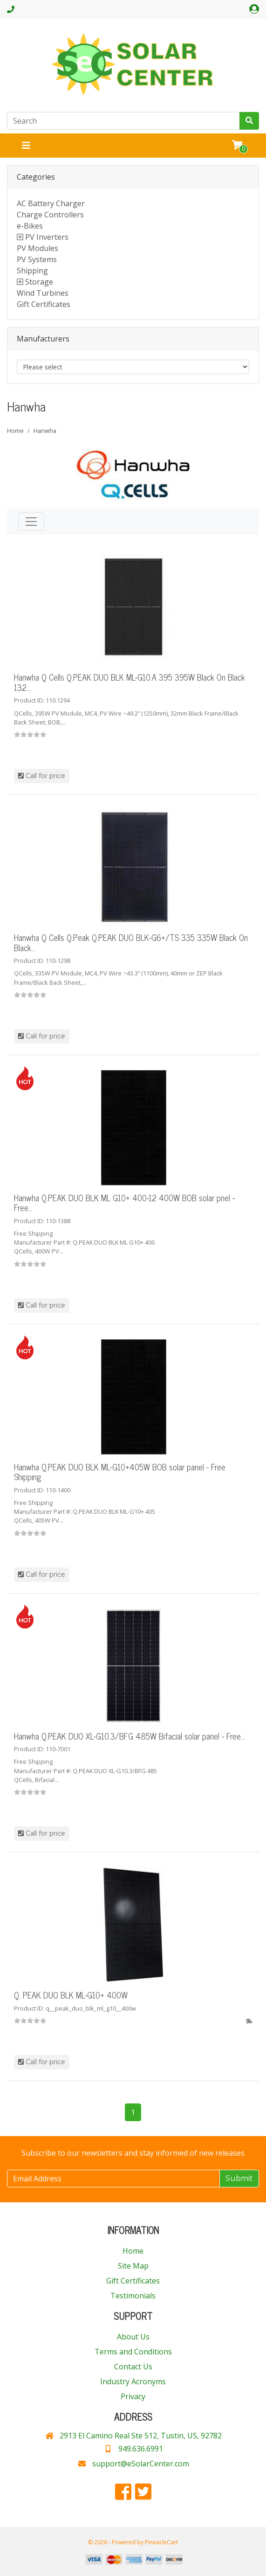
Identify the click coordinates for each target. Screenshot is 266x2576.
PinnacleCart (161, 2542)
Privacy (133, 2396)
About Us (133, 2337)
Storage (39, 282)
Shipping (32, 270)
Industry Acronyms (133, 2381)
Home (15, 430)
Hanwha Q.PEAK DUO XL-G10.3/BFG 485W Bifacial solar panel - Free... (129, 1736)
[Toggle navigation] (26, 146)
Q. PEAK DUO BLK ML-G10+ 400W (71, 1995)
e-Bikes (30, 226)
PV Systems (37, 259)
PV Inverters (46, 237)
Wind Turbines (42, 293)
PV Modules (37, 248)
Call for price (41, 776)
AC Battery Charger (51, 203)
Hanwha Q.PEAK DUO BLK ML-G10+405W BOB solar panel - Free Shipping (119, 1472)
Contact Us (133, 2366)
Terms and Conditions (133, 2351)
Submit (239, 2178)
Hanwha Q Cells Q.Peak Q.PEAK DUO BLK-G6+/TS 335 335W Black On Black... (131, 942)
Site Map (133, 2266)
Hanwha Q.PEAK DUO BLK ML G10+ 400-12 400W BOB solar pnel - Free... (124, 1203)
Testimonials (133, 2296)
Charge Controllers (50, 214)
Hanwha (45, 430)
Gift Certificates (43, 304)
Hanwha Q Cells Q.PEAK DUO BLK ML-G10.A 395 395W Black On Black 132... (129, 682)
